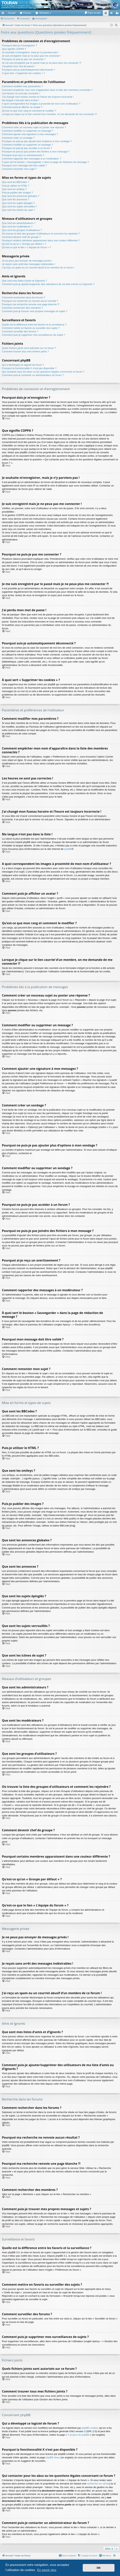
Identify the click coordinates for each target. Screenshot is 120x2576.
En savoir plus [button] (46, 2570)
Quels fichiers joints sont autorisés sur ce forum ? (29, 348)
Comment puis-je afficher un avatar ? (22, 107)
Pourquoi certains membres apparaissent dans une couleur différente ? (41, 240)
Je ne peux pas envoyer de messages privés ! (27, 260)
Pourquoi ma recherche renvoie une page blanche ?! (31, 304)
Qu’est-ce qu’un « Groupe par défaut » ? (24, 243)
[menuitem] (92, 13)
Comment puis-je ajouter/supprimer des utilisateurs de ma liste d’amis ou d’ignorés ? (48, 284)
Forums (27, 13)
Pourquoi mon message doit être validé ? (24, 165)
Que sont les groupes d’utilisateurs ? (22, 230)
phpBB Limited (90, 2427)
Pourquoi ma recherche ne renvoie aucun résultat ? (30, 300)
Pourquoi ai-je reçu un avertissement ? (23, 155)
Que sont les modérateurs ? (17, 226)
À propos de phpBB (78, 2434)
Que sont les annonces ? (15, 199)
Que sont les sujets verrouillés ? (19, 206)
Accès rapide (4, 14)
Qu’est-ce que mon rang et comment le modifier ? (29, 110)
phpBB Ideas (53, 2457)
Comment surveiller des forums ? (20, 331)
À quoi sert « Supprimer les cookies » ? (23, 73)
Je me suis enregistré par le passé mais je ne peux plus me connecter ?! (41, 62)
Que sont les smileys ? (14, 189)
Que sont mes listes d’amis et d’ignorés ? (24, 280)
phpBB (68, 849)
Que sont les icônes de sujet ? (18, 209)
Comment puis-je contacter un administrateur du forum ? (33, 375)
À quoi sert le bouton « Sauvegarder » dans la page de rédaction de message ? (45, 162)
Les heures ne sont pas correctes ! (21, 93)
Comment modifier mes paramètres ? (22, 86)
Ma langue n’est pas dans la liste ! (20, 100)
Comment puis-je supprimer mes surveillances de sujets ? (33, 334)
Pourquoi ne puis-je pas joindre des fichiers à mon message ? (36, 151)
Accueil (11, 13)
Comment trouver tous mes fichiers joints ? (25, 351)
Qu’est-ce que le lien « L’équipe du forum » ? (26, 247)
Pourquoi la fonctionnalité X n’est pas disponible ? (29, 368)
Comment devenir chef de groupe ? (21, 237)
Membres (44, 13)
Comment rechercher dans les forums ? (23, 297)
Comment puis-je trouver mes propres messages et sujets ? (34, 311)
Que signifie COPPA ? (14, 48)
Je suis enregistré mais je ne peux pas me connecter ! (31, 55)
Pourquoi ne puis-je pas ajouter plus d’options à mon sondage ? (37, 141)
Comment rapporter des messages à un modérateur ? (31, 158)
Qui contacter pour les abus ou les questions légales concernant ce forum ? (43, 371)
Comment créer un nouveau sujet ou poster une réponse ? (34, 127)
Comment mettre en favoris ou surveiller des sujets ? (31, 328)
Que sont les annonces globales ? (20, 196)
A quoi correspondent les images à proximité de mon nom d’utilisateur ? (41, 103)
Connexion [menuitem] (112, 14)
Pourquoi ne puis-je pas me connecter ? (24, 59)
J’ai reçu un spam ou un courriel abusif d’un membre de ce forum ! (38, 267)
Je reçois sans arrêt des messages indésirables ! (28, 264)
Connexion (25, 18)
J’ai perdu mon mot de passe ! (18, 66)
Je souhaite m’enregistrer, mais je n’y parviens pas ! (30, 52)
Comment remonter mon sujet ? (19, 168)
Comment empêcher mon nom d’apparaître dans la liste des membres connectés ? (47, 90)
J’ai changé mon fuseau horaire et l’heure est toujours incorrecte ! (38, 96)
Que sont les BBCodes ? (15, 182)
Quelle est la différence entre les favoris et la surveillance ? (34, 324)
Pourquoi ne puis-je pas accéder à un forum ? (27, 148)
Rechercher (8, 18)
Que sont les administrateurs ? (18, 223)
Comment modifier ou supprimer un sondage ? (27, 144)
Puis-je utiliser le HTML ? (15, 185)
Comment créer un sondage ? (18, 137)
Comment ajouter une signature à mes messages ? (30, 134)
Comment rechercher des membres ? (22, 307)
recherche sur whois (98, 2483)
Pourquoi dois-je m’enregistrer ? (19, 45)
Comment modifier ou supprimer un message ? (27, 130)
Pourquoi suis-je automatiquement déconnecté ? (28, 69)
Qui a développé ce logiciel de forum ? (23, 364)
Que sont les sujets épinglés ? (18, 203)
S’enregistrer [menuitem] (118, 14)
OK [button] (99, 2567)
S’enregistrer (41, 18)
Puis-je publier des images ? (17, 192)
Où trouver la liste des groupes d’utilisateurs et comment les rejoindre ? (41, 233)
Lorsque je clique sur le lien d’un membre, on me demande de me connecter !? (49, 114)
